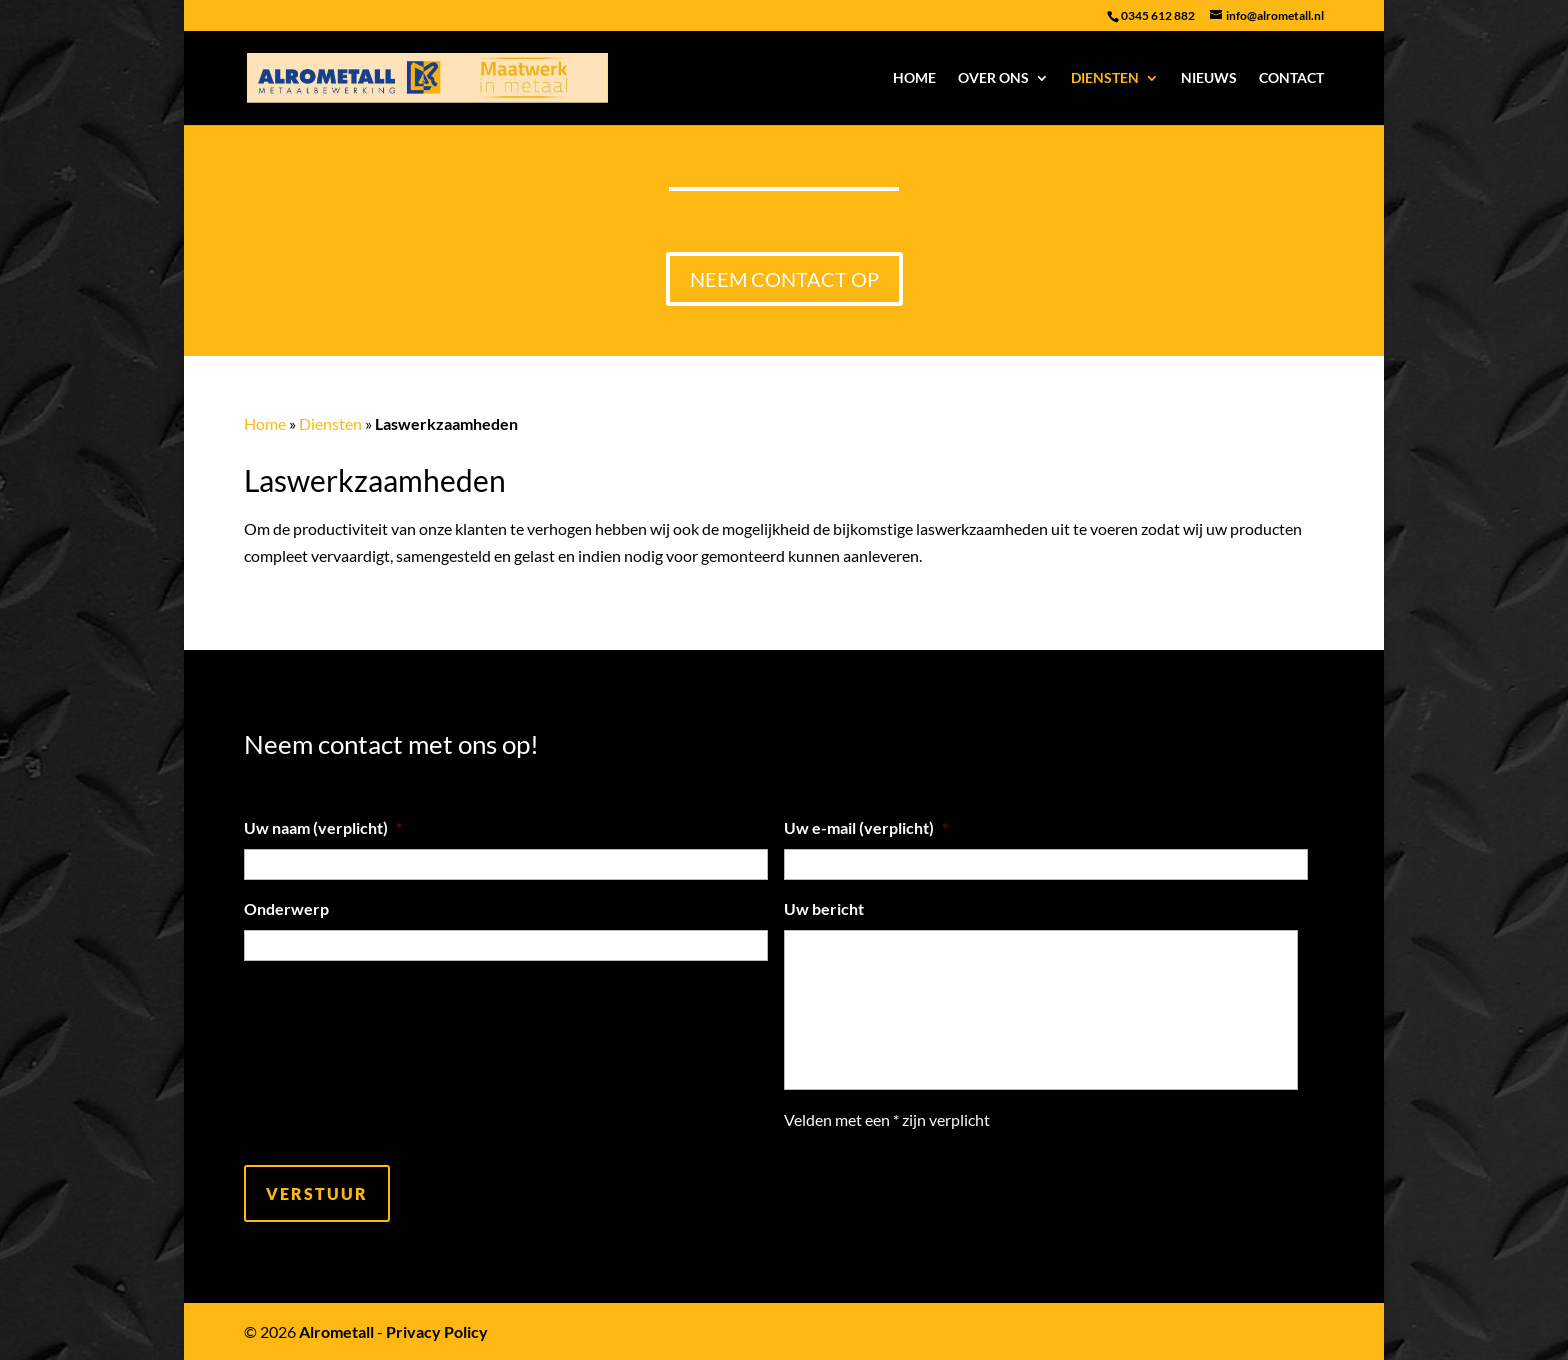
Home (914, 78)
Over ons (993, 78)
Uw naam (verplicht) (323, 827)
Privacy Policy (437, 1331)
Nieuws (1209, 78)
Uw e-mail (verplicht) (866, 827)
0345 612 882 (1158, 15)
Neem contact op (784, 279)
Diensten (1105, 78)
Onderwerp (286, 908)
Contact (1291, 78)
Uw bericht (824, 908)
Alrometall (336, 1331)
